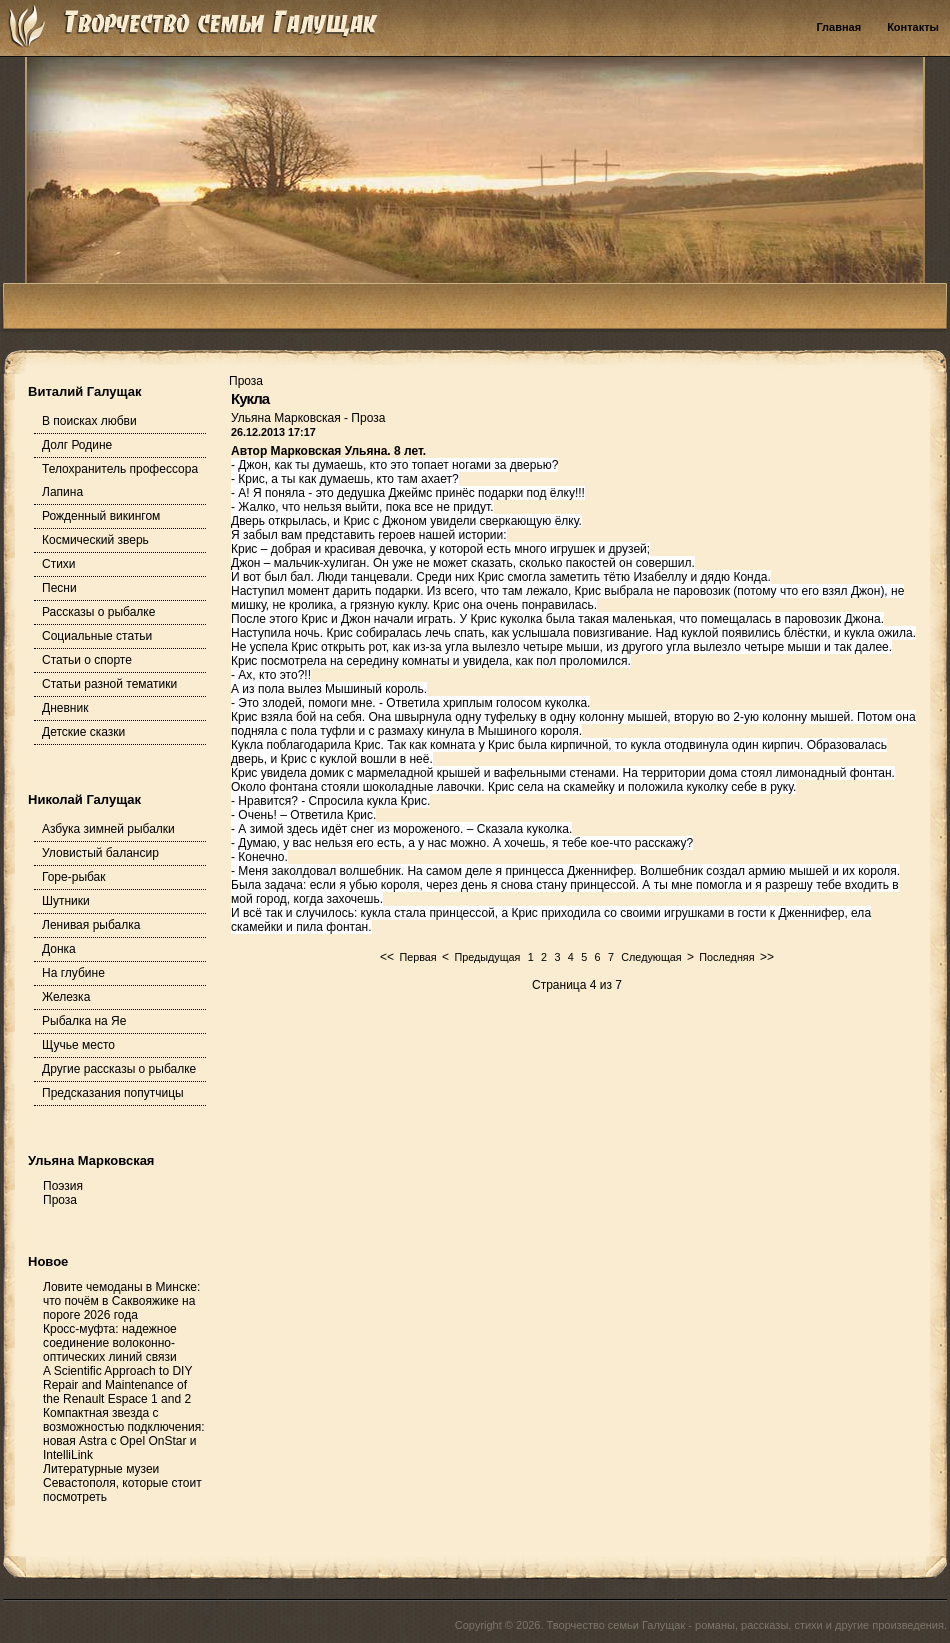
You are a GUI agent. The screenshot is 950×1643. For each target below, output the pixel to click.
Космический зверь (95, 540)
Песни (59, 588)
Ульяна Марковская (287, 418)
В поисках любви (89, 421)
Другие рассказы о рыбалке (119, 1069)
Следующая (651, 957)
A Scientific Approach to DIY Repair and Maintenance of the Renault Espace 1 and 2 (117, 1385)
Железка (66, 997)
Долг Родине (77, 445)
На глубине (73, 973)
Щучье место (78, 1045)
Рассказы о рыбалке (98, 612)
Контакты (913, 27)
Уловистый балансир (100, 853)
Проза (368, 418)
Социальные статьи (97, 636)
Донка (59, 949)
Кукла (250, 398)
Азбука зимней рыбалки (108, 829)
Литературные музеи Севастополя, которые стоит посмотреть (122, 1483)
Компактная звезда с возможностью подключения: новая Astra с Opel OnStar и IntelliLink (124, 1434)
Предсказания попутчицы (113, 1093)
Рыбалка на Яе (84, 1021)
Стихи (59, 564)
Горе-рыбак (74, 877)
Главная (838, 27)
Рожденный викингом (101, 516)
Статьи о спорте (87, 660)
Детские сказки (83, 732)
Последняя (726, 957)
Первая (417, 957)
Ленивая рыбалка (91, 925)
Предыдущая (487, 957)
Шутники (66, 901)
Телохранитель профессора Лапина (120, 480)
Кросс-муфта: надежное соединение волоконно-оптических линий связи (110, 1343)
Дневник (65, 708)
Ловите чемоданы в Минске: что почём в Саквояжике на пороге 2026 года (121, 1301)
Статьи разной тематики (109, 684)
